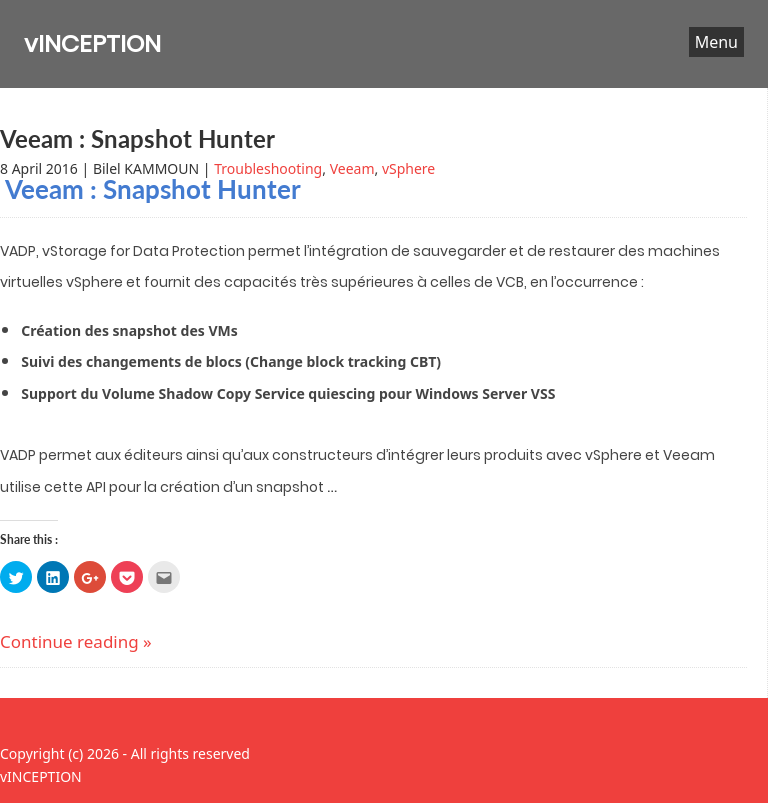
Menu (716, 42)
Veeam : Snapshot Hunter (137, 138)
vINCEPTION (92, 43)
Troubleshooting (268, 168)
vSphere (408, 168)
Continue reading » (76, 641)
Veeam (352, 168)
